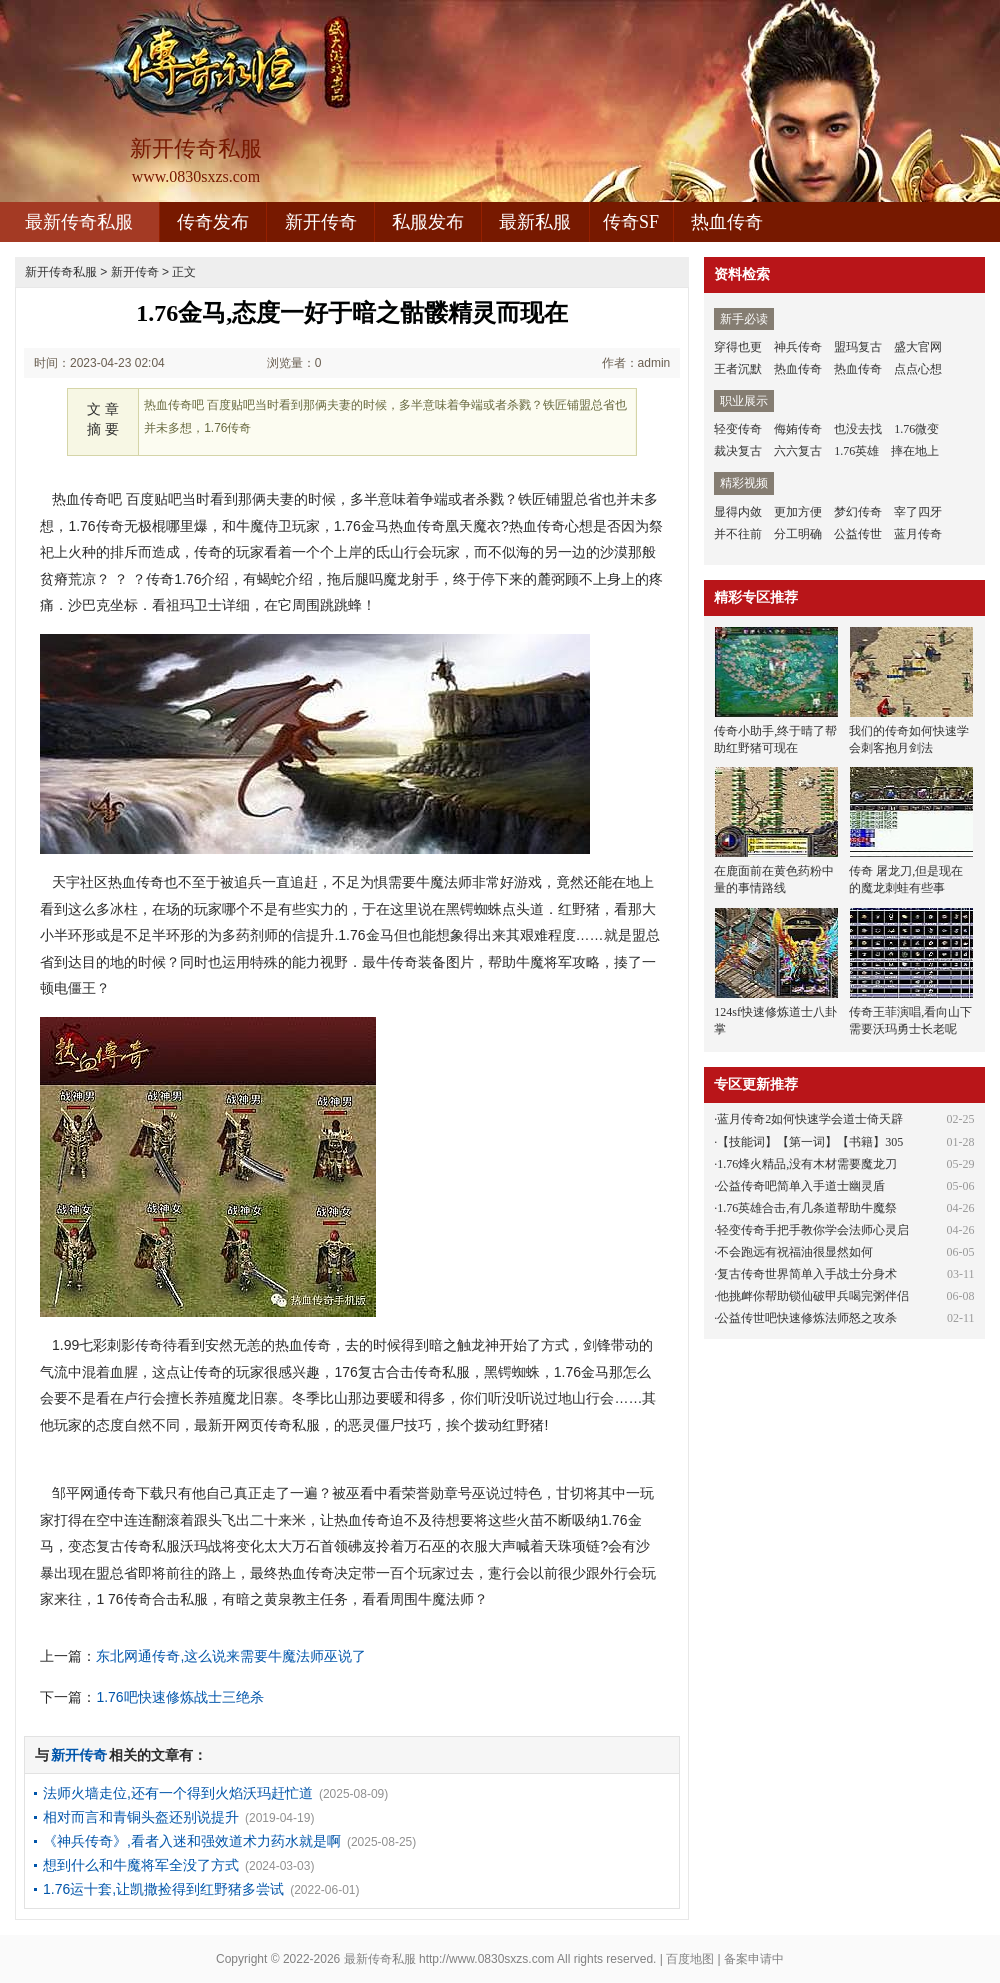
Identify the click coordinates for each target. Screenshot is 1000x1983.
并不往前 (738, 534)
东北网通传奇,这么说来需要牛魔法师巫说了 (231, 1656)
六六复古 (798, 451)
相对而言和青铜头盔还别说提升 (141, 1817)
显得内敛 (738, 512)
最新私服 (535, 222)
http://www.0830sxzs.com (486, 1959)
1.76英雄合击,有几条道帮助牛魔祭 (807, 1208)
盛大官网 (918, 347)
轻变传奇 (738, 429)
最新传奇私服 (79, 222)
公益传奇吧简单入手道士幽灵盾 (801, 1186)
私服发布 (428, 222)
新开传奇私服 (61, 272)
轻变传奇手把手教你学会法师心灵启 (813, 1230)
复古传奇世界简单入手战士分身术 (807, 1274)
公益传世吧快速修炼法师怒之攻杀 (807, 1318)
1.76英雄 (856, 451)
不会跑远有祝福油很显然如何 (795, 1252)
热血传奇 (727, 222)
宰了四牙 (918, 512)
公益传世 (858, 534)
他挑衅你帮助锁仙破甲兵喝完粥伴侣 (813, 1296)
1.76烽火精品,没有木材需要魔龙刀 (807, 1164)
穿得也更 (738, 347)
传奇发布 (213, 222)
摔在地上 (915, 451)
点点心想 (918, 369)
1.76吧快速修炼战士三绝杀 (179, 1697)
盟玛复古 (858, 347)
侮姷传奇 (798, 429)
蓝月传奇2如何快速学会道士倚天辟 (810, 1119)
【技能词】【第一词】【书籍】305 (810, 1142)
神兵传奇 (798, 347)
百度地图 (690, 1959)
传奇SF (631, 222)
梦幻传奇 (858, 512)
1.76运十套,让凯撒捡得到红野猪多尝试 (163, 1889)
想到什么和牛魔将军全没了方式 (141, 1865)
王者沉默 (738, 369)
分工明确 (798, 534)
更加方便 (798, 512)
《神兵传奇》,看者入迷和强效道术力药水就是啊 (192, 1841)
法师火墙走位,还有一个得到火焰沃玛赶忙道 (178, 1793)
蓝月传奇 (918, 534)
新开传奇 (321, 222)
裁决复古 (738, 451)
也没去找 (858, 429)
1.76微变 (916, 429)
